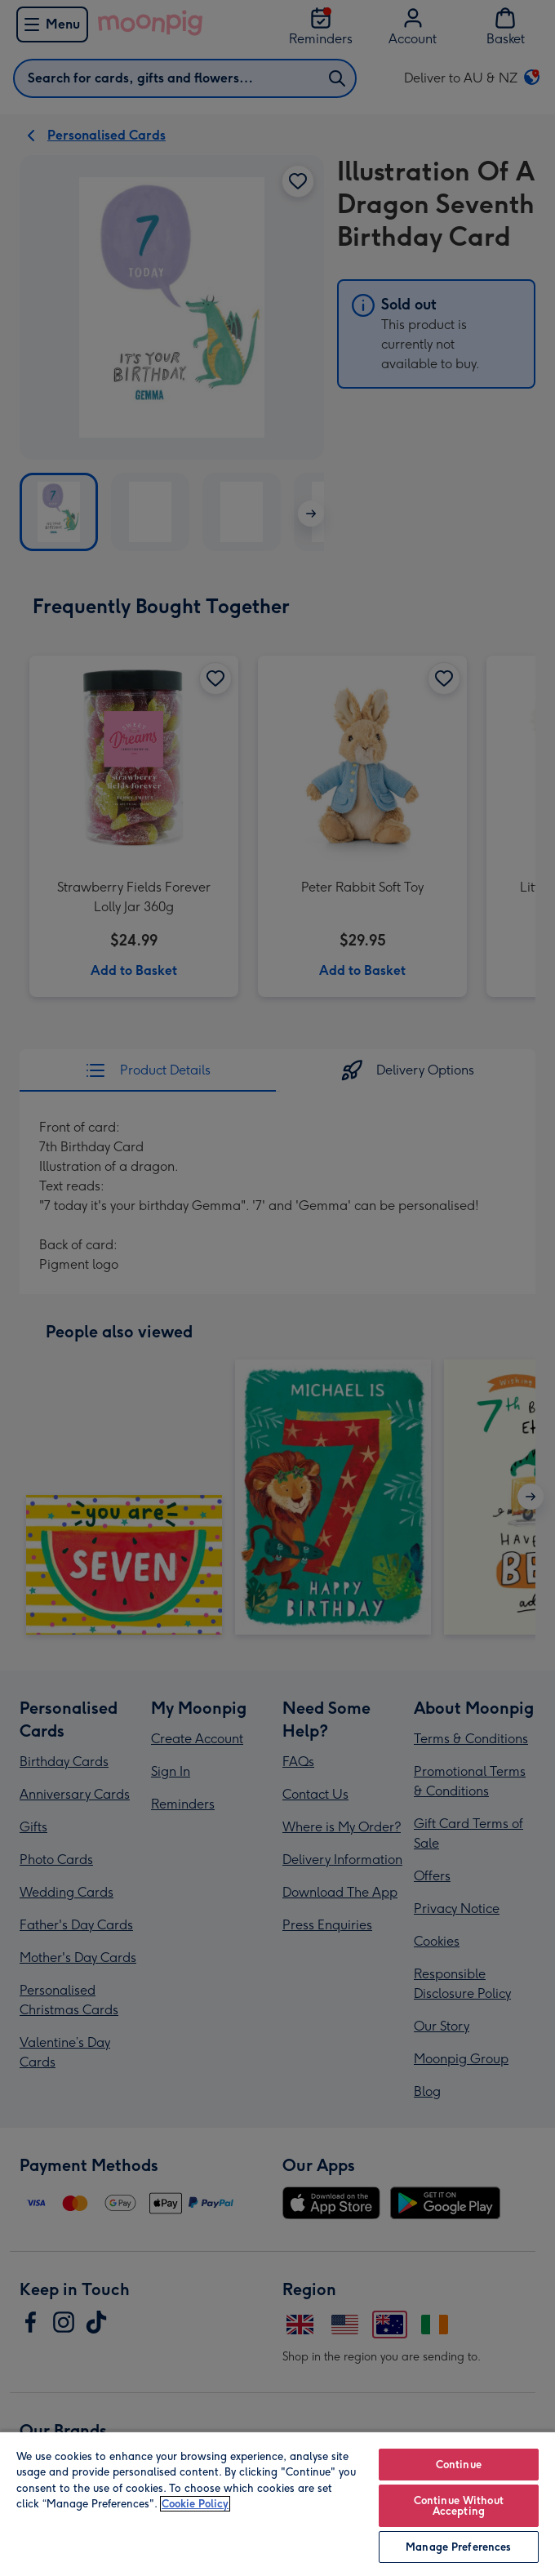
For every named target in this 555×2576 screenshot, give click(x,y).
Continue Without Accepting (459, 2505)
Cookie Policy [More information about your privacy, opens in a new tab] (195, 2504)
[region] (277, 2503)
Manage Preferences (458, 2547)
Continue (459, 2464)
